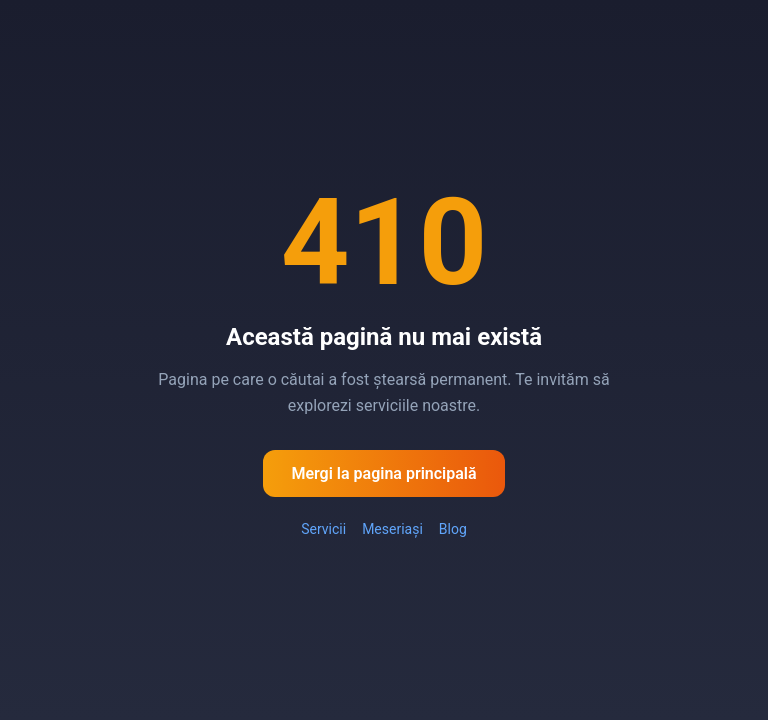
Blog (453, 529)
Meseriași (392, 529)
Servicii (323, 529)
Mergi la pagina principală (383, 473)
